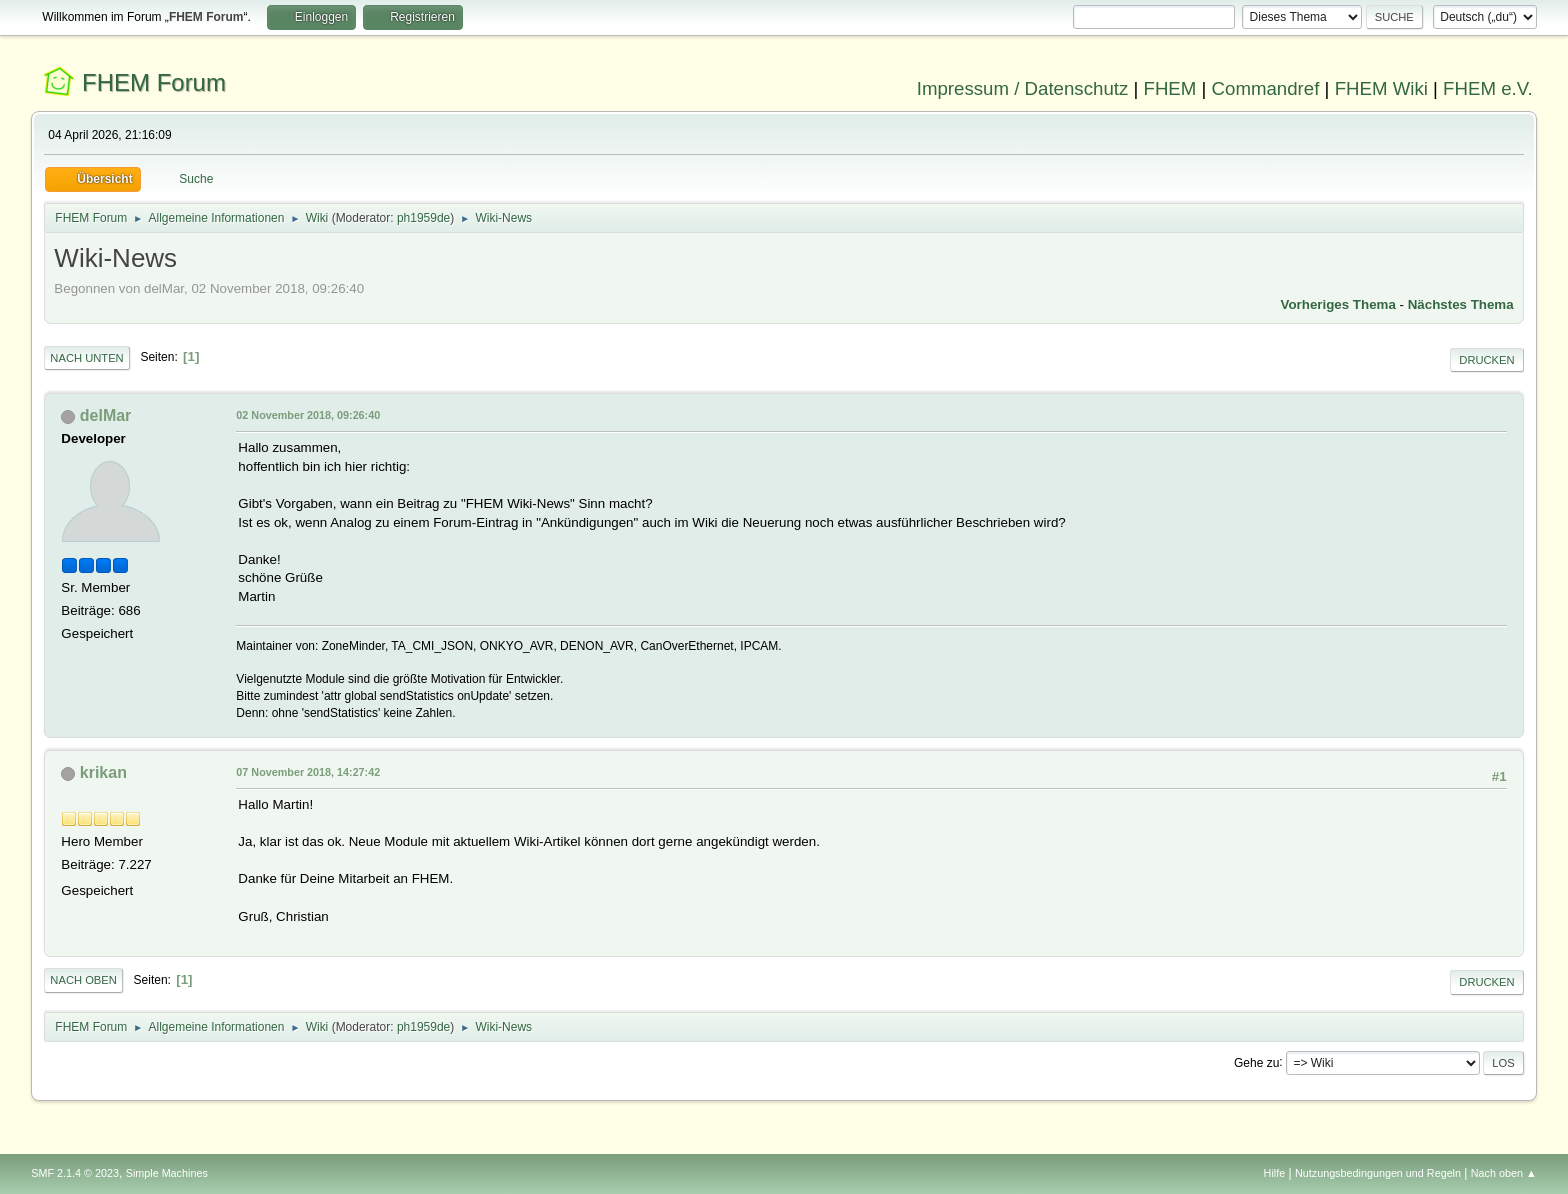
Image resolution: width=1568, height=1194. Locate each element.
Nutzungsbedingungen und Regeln (1378, 1173)
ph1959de (423, 218)
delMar (106, 415)
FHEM (1169, 88)
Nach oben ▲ (1504, 1173)
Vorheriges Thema (1338, 304)
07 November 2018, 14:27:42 (308, 772)
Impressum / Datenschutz (1023, 88)
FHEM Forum (154, 82)
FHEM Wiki (1381, 88)
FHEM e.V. (1488, 88)
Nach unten (86, 358)
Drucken (1486, 360)
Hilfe (1275, 1173)
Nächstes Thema (1461, 304)
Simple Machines (167, 1173)
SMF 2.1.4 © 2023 (75, 1173)
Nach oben (83, 980)
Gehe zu (1256, 1062)
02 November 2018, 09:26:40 (308, 415)
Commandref (1266, 88)
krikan (103, 772)
